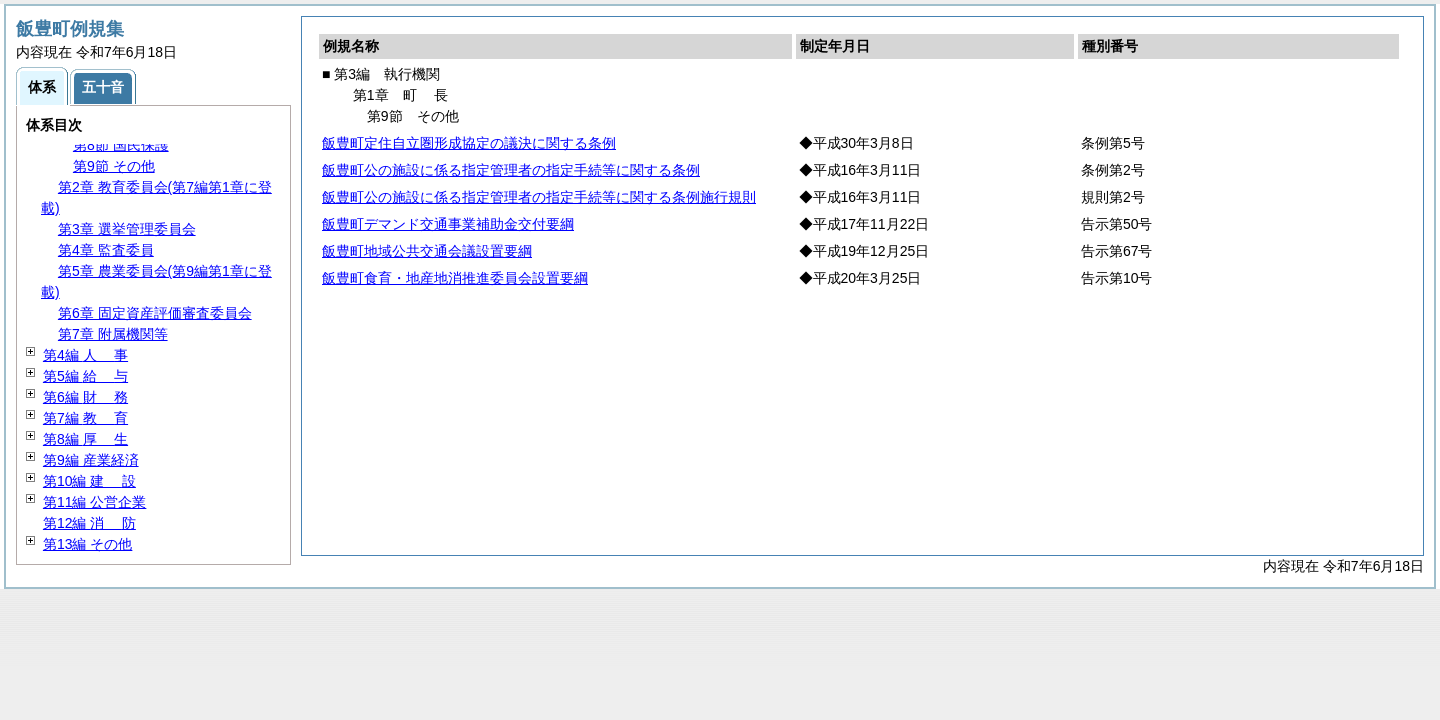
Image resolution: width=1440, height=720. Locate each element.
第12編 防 (89, 523)
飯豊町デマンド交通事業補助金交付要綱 (448, 224)
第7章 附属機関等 (113, 334)
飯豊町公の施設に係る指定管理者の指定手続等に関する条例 (511, 170)
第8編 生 (85, 439)
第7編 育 (85, 418)
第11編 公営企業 (94, 502)
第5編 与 (85, 376)
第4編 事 (85, 355)
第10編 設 (89, 481)
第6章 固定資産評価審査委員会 (155, 313)
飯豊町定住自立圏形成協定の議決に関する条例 (469, 143)
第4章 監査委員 (106, 250)
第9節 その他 (114, 166)
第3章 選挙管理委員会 (127, 229)
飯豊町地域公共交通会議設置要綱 (427, 251)
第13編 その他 (87, 544)
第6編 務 (85, 397)
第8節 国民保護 (121, 145)
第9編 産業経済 (91, 460)
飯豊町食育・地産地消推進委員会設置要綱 (455, 278)
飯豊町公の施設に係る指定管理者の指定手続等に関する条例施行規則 (539, 197)
